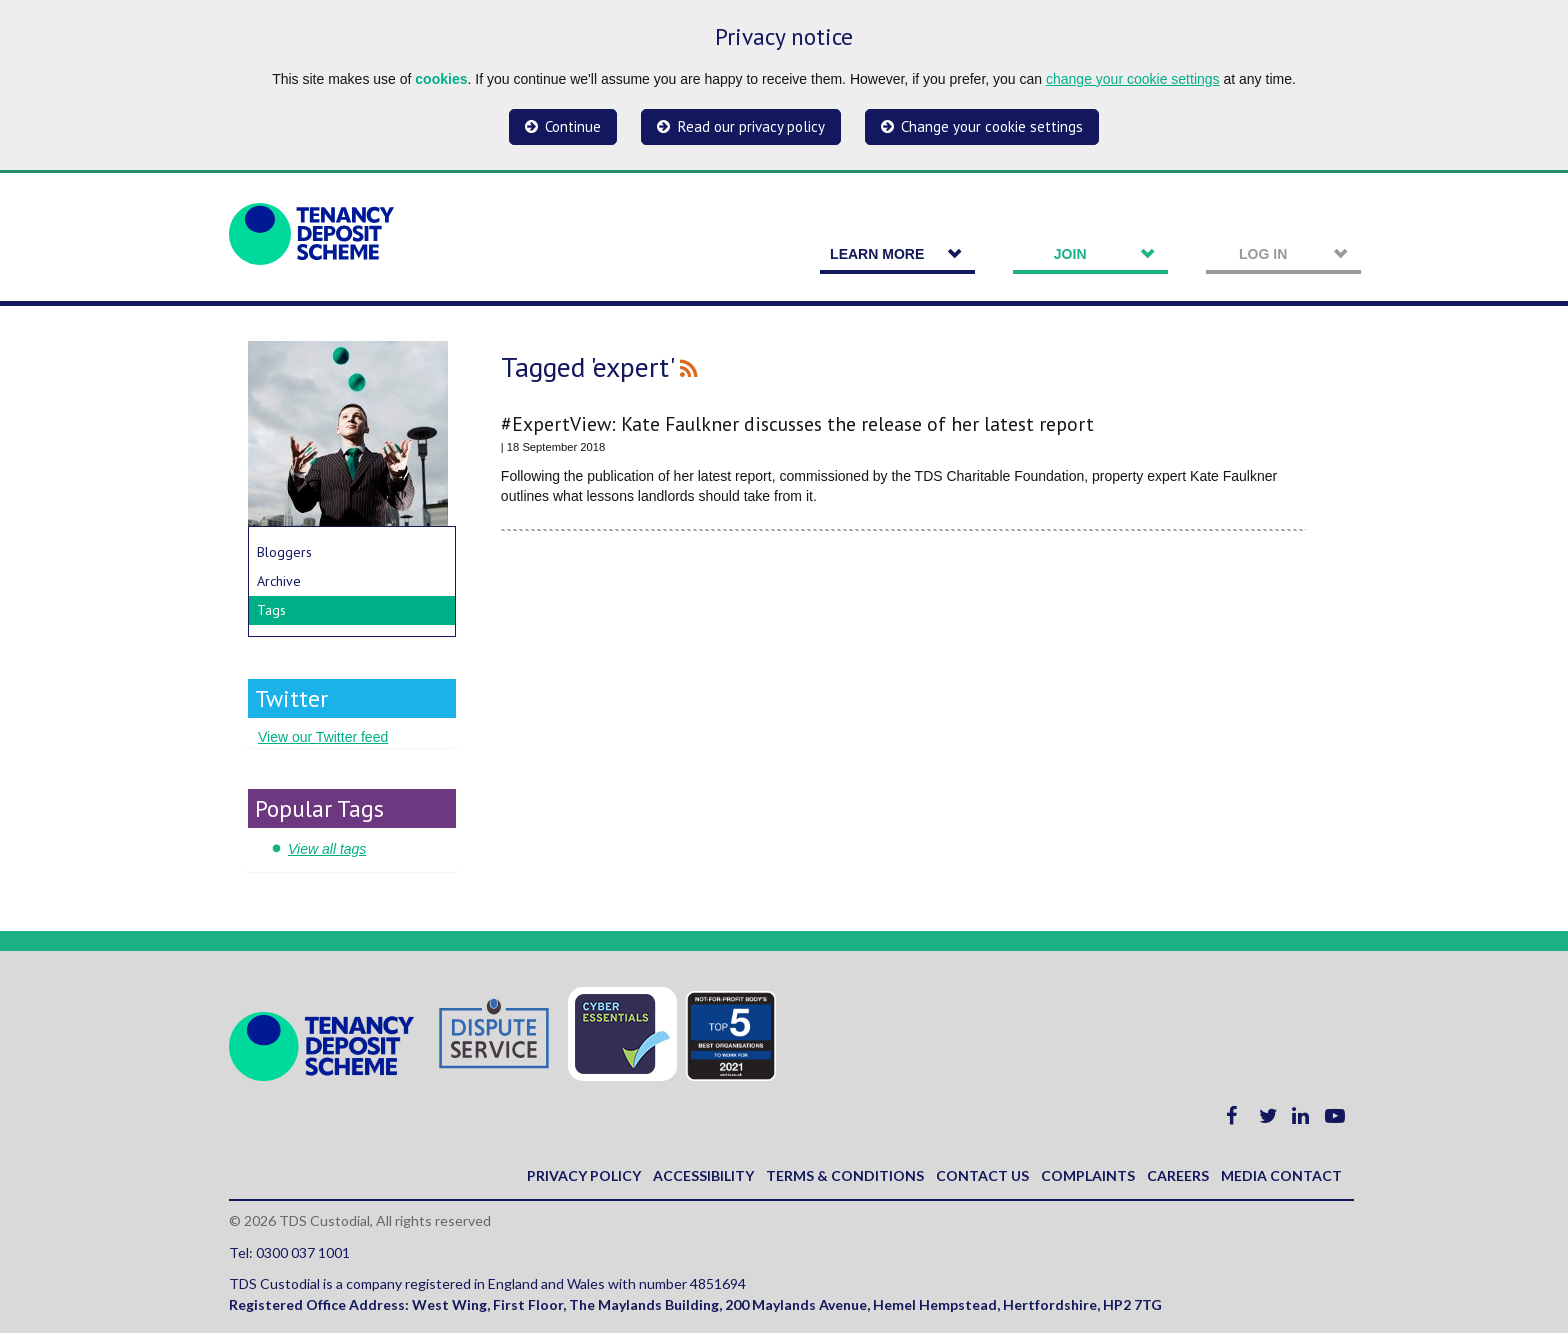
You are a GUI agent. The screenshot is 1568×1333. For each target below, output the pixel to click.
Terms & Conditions (845, 1175)
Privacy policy (584, 1175)
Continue (573, 126)
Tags (271, 610)
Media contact (1281, 1175)
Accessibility (703, 1175)
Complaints (1088, 1175)
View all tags (327, 849)
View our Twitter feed (323, 737)
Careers (1178, 1175)
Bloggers (284, 552)
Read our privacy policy (751, 126)
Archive (279, 581)
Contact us (982, 1175)
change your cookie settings (1133, 79)
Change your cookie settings (992, 126)
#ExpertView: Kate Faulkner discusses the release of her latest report (797, 423)
